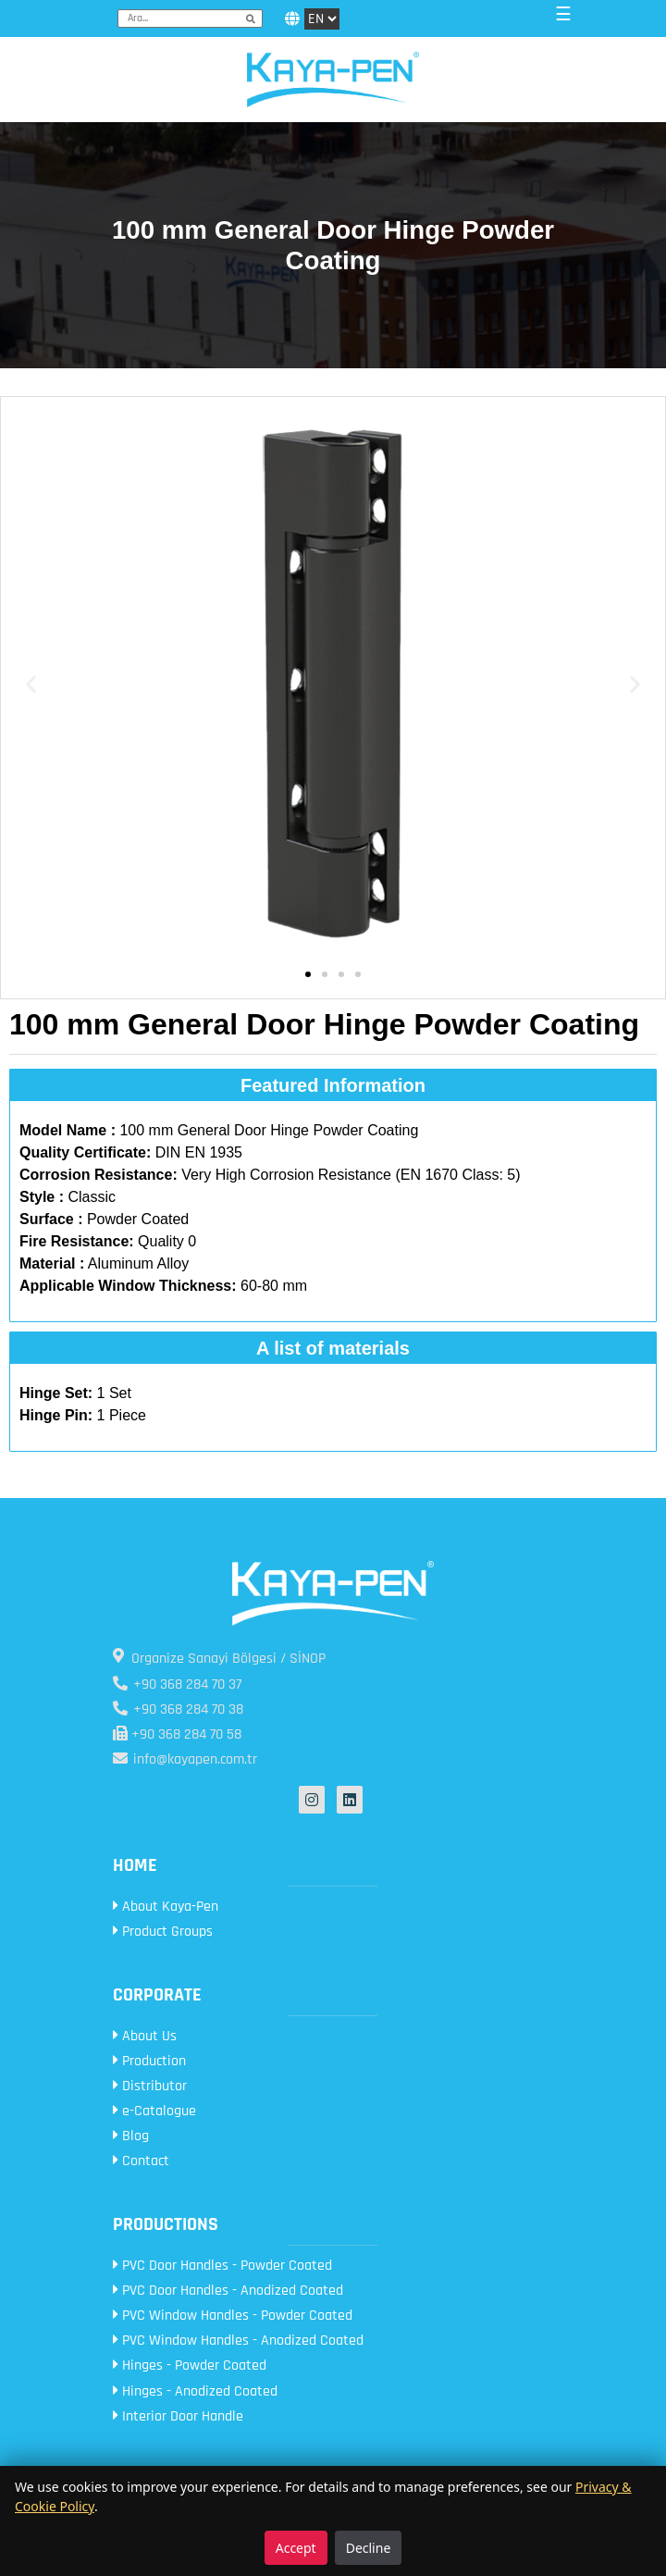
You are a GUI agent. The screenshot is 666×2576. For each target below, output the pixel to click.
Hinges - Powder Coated (189, 2365)
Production (149, 2061)
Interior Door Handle (178, 2416)
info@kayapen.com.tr (185, 1759)
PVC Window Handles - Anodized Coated (238, 2340)
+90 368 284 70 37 (177, 1684)
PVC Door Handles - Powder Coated (222, 2265)
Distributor (150, 2086)
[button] (31, 684)
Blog (131, 2136)
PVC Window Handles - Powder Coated (232, 2315)
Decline (368, 2548)
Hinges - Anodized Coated (195, 2391)
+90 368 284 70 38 (178, 1709)
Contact (141, 2161)
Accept (296, 2548)
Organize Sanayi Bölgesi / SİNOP (219, 1658)
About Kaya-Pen (165, 1906)
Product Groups (163, 1931)
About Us (145, 2036)
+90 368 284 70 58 (177, 1734)
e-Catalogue (154, 2111)
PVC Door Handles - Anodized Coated (228, 2290)
